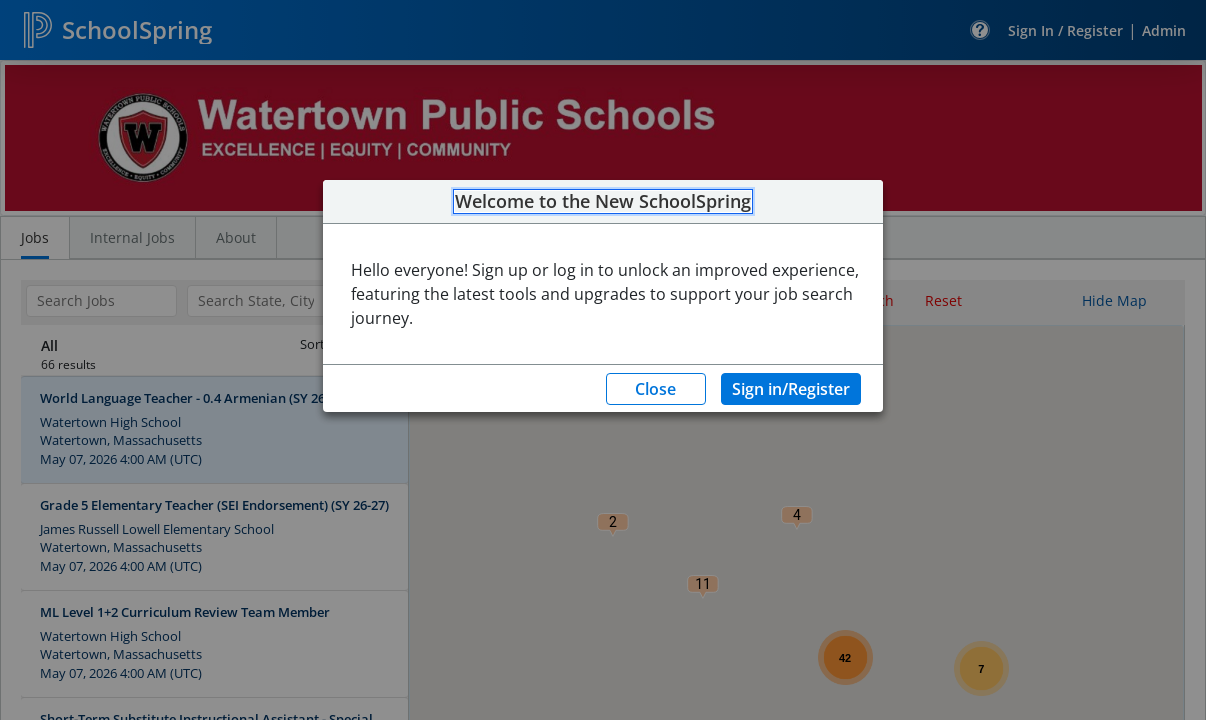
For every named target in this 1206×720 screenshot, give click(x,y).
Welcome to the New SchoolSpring (603, 202)
